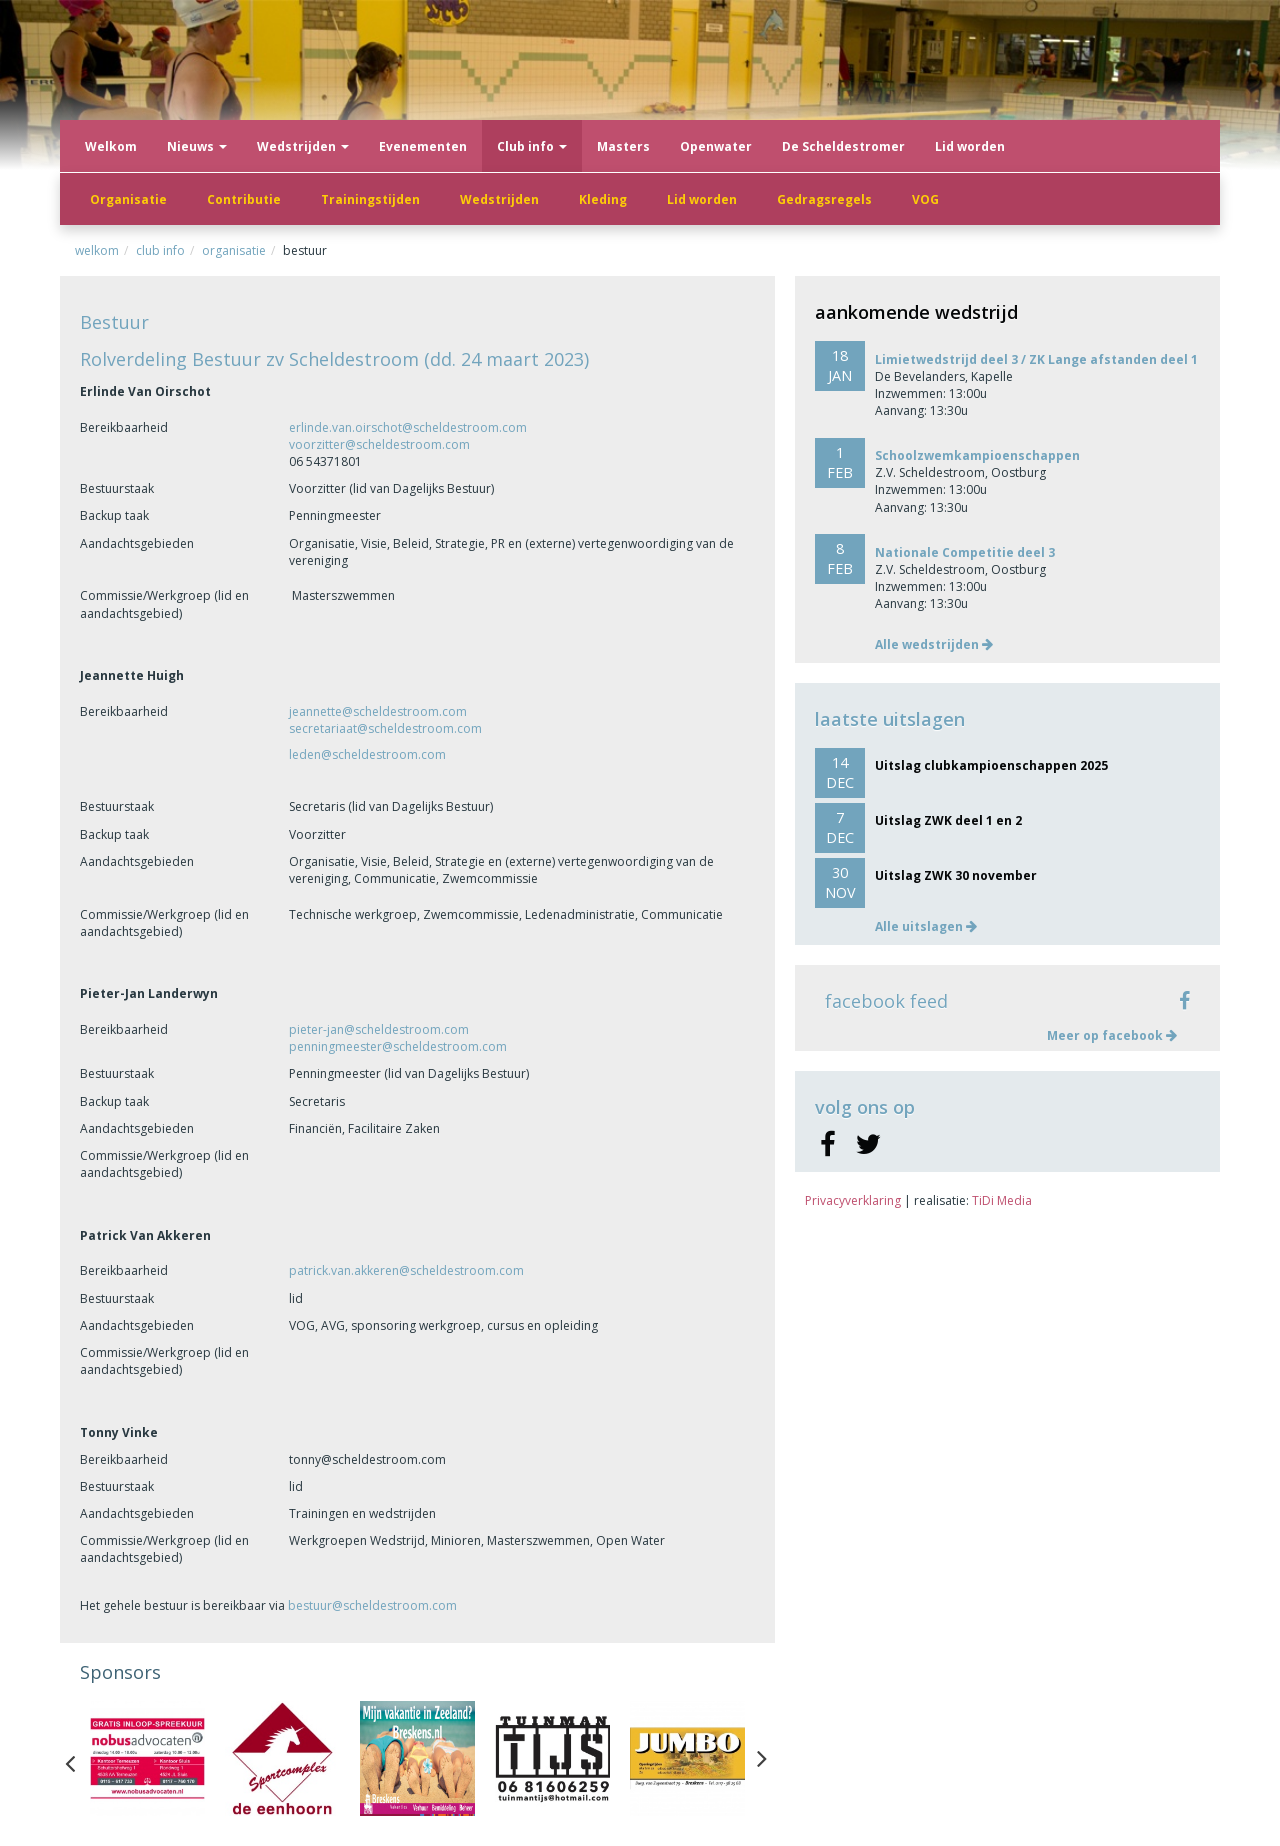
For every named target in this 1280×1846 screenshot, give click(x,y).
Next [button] (762, 1759)
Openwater (716, 146)
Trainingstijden (370, 199)
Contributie (244, 199)
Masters (623, 146)
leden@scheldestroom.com (367, 754)
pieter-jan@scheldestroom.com (379, 1029)
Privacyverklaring (853, 1200)
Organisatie (128, 199)
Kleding (603, 199)
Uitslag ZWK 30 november (956, 875)
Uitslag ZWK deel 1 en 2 (948, 820)
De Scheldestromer (843, 146)
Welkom (111, 146)
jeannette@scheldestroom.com (378, 711)
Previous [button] (80, 1759)
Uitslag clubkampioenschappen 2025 (991, 765)
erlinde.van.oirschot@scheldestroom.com (408, 427)
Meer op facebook (1112, 1035)
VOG (925, 199)
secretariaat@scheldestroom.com (385, 728)
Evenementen (423, 146)
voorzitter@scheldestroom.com (379, 444)
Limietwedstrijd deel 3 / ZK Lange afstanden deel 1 (1036, 359)
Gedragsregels (824, 199)
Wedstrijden (303, 146)
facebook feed (886, 1001)
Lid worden (702, 199)
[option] (147, 1758)
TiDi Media (1002, 1200)
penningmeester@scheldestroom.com (398, 1046)
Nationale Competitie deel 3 (965, 552)
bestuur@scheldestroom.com (372, 1605)
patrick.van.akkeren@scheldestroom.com (406, 1270)
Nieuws (197, 146)
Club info (532, 146)
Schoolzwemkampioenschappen (977, 455)
